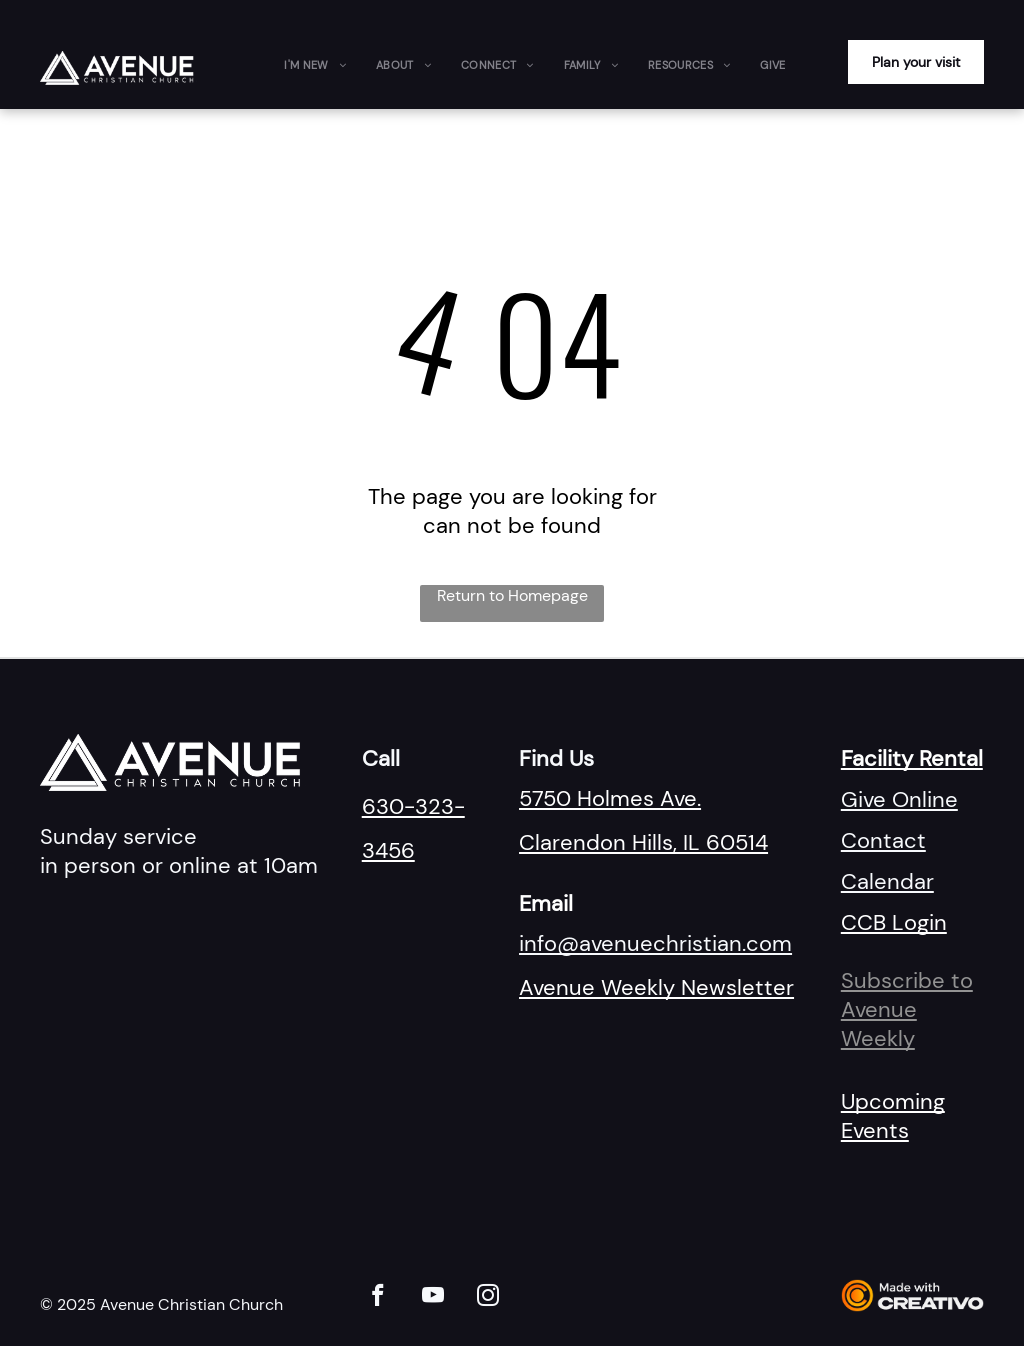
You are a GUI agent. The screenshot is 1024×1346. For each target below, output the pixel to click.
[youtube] (433, 1298)
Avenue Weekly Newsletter (656, 987)
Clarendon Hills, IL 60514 (643, 842)
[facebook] (378, 1298)
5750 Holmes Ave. (610, 798)
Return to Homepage (512, 595)
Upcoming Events (893, 1116)
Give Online (899, 799)
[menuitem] (315, 65)
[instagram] (488, 1298)
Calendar (887, 881)
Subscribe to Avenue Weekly (907, 1009)
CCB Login (894, 922)
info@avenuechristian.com (655, 943)
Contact (883, 840)
